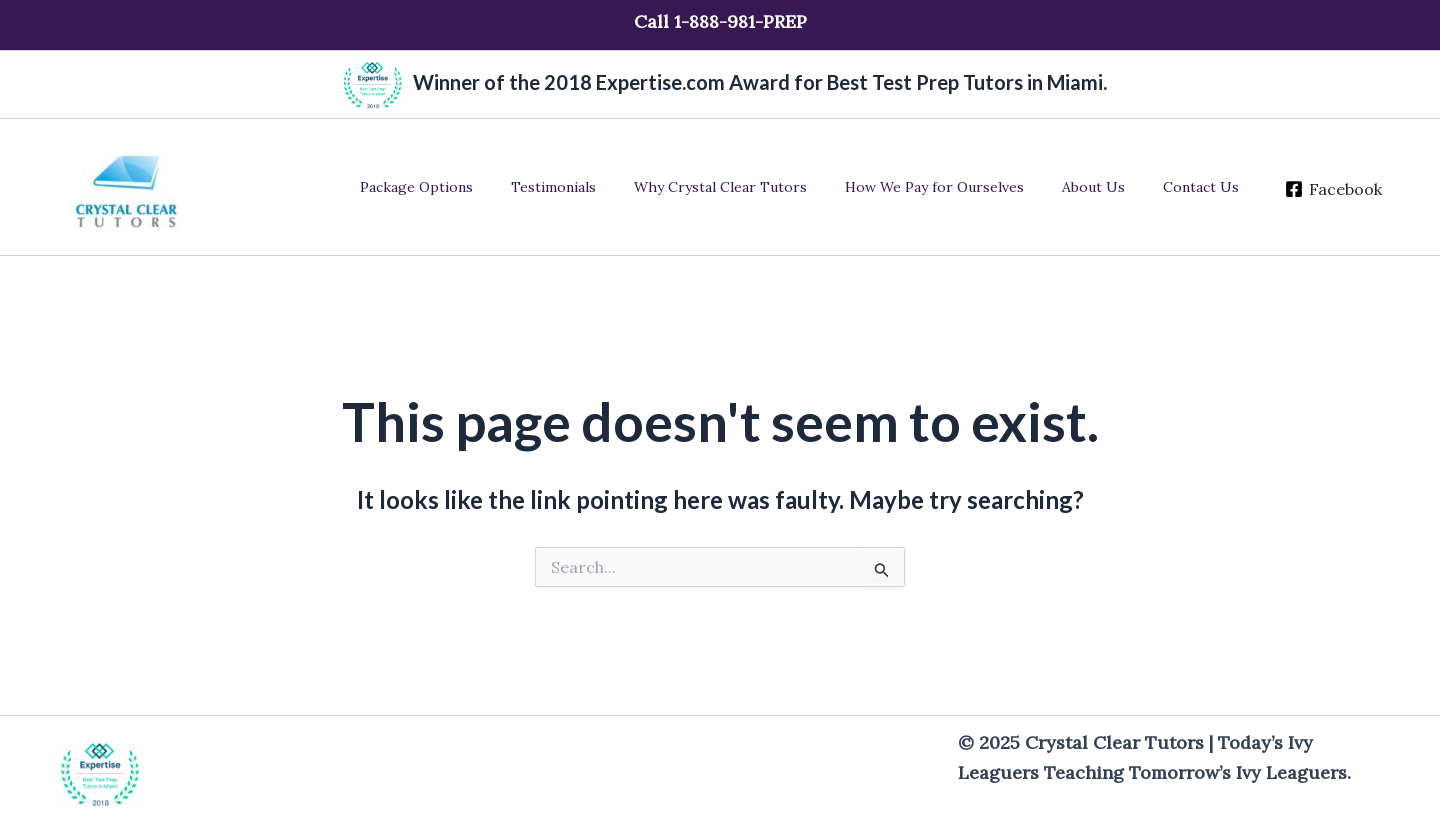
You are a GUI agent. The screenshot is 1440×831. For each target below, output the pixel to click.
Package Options (456, 187)
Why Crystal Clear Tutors (740, 187)
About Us (1093, 187)
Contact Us (1191, 187)
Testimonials (583, 187)
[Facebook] (1318, 189)
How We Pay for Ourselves (944, 187)
